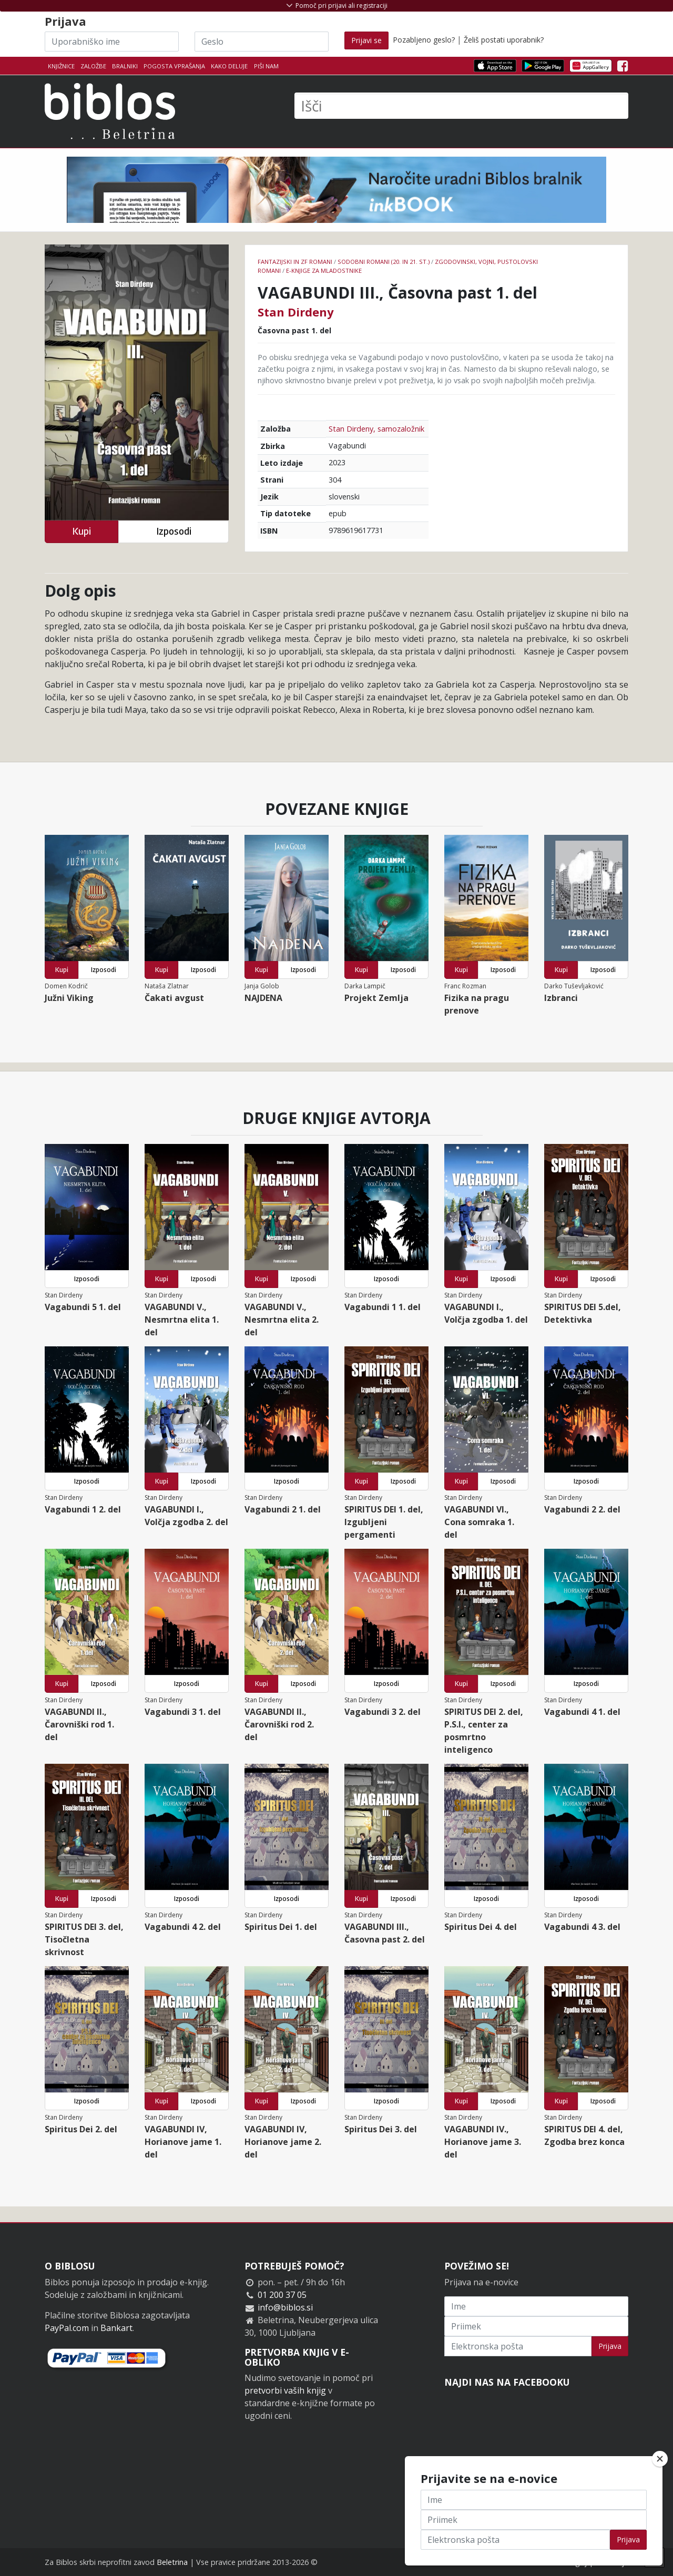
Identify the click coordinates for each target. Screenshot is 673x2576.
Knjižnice (61, 66)
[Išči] (461, 106)
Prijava (609, 2346)
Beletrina (172, 2562)
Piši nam (266, 66)
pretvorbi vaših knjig (285, 2390)
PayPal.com (67, 2328)
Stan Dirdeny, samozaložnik (376, 429)
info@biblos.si (285, 2307)
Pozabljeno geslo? (424, 40)
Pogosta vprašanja (174, 66)
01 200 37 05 (282, 2295)
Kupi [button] (81, 531)
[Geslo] (262, 42)
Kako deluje (229, 66)
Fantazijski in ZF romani (295, 261)
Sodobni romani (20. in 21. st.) (384, 261)
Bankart (116, 2328)
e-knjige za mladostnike (324, 270)
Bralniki (125, 66)
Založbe (93, 66)
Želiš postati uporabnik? (504, 40)
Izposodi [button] (173, 531)
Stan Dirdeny (296, 312)
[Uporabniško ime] (112, 42)
